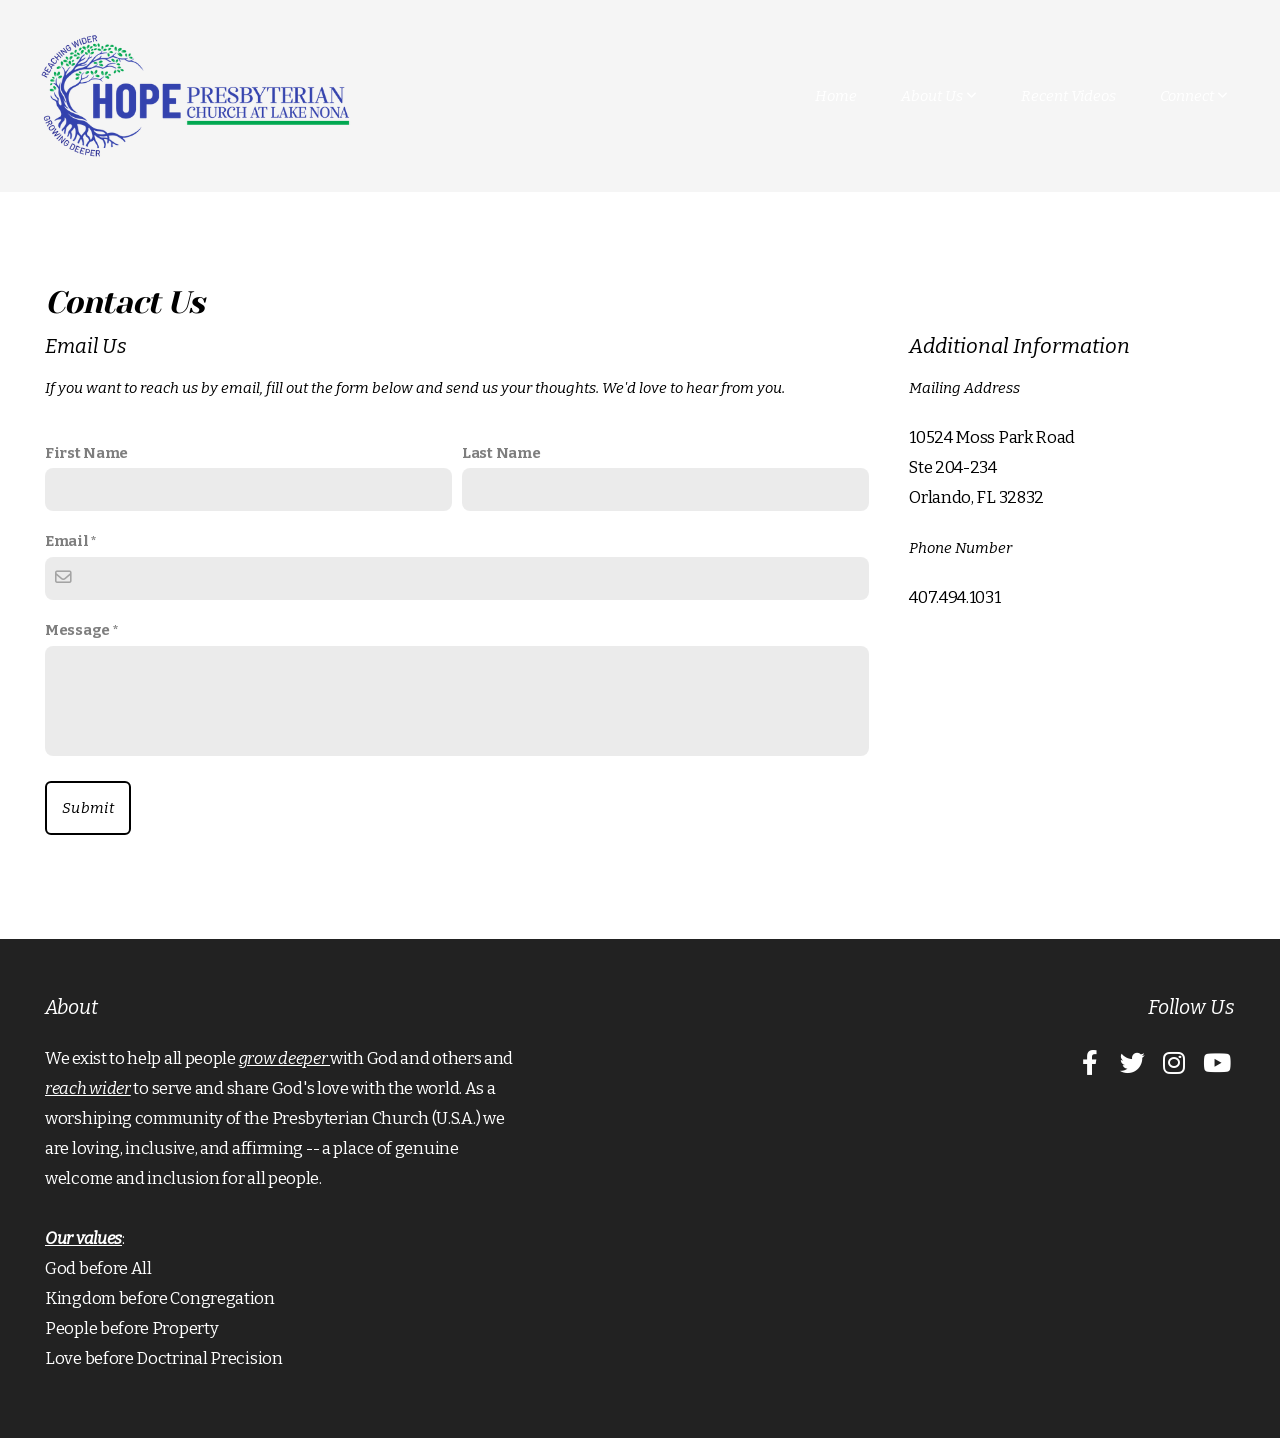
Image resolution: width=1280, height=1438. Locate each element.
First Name (86, 453)
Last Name (501, 453)
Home (836, 96)
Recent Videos (1068, 96)
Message (77, 630)
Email (67, 541)
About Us (939, 96)
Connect (1194, 96)
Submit (88, 808)
